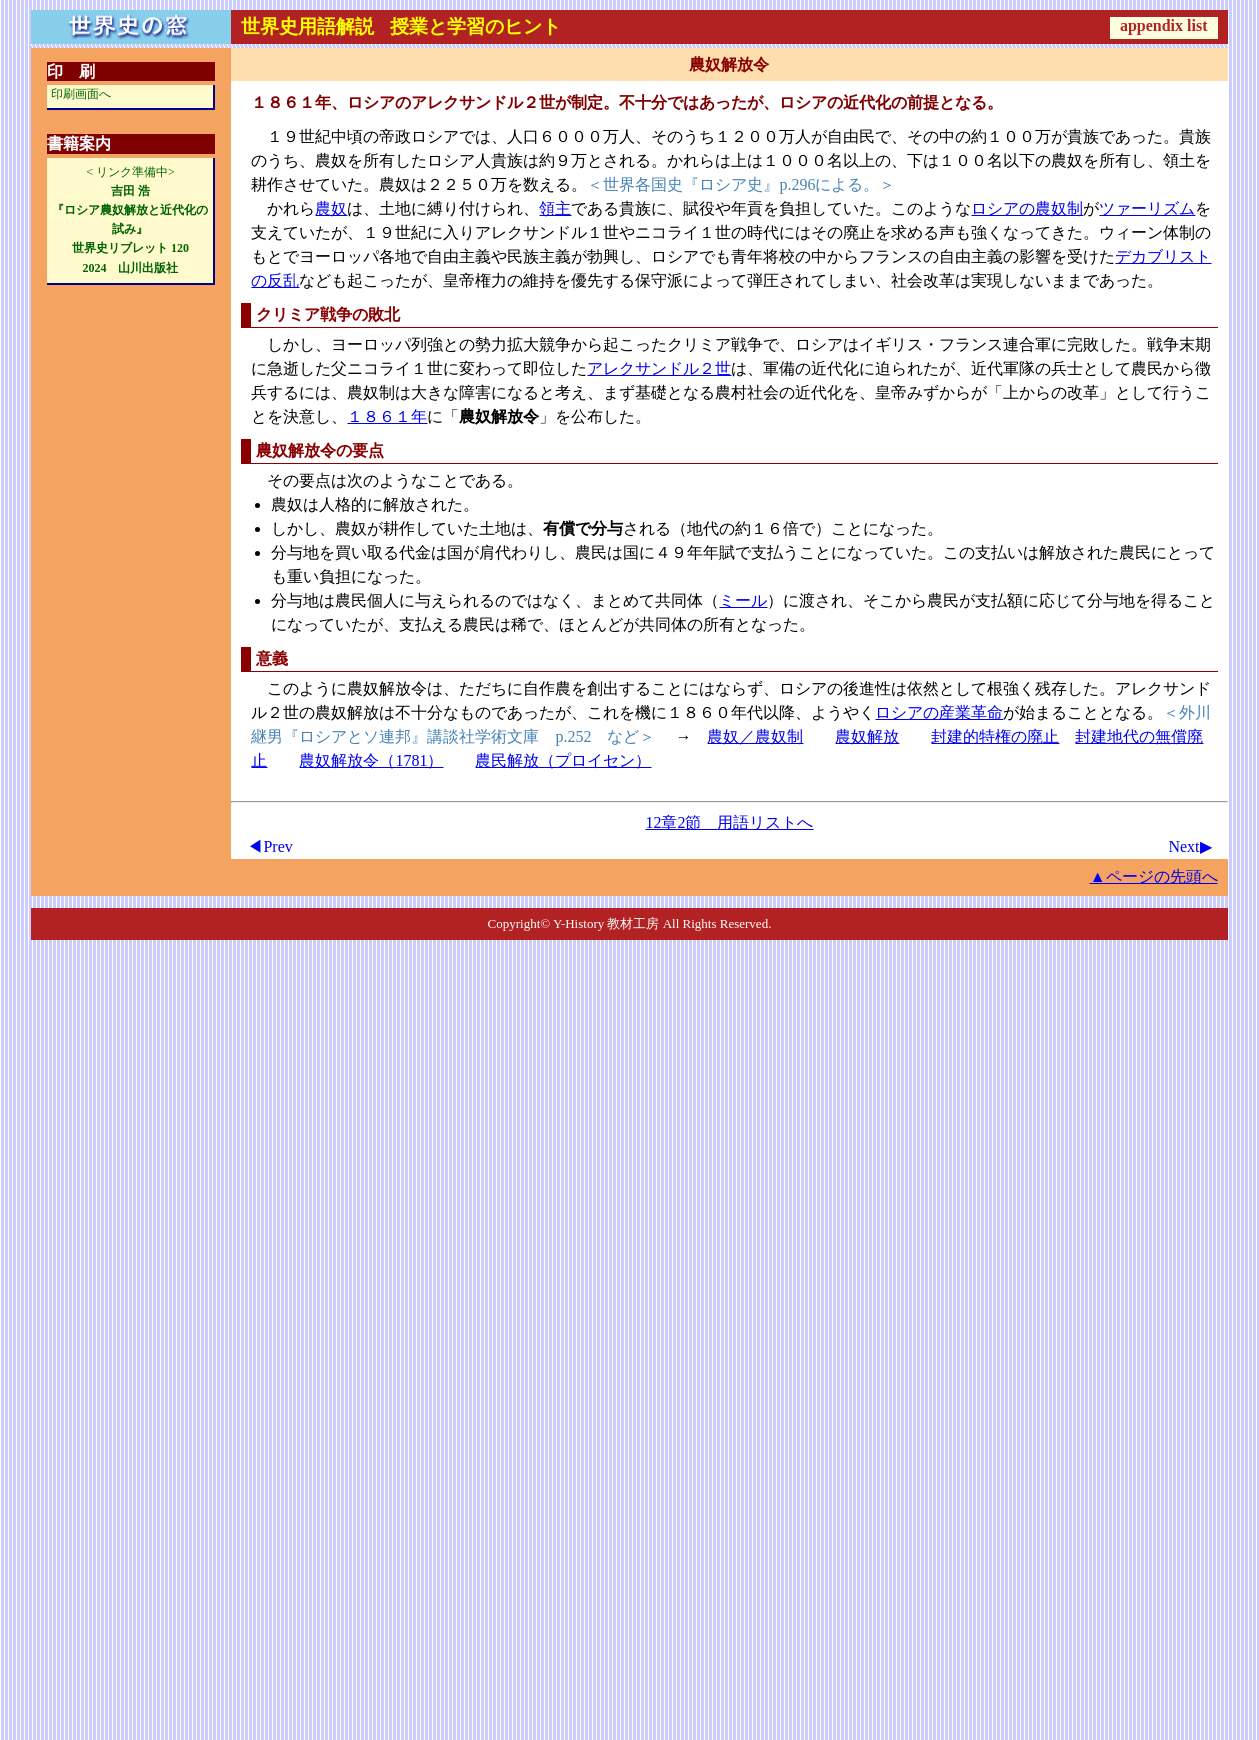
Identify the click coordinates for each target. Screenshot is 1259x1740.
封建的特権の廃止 (995, 736)
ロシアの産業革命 (939, 712)
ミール (743, 600)
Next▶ (1189, 846)
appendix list (1164, 25)
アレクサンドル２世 (659, 368)
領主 (555, 208)
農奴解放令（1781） (371, 760)
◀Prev (269, 846)
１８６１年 (387, 416)
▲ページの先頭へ (1154, 876)
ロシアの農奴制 (1027, 208)
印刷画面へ (81, 94)
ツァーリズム (1147, 208)
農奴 (331, 208)
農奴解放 (867, 736)
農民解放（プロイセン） (563, 760)
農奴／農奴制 (755, 736)
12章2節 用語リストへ (729, 822)
